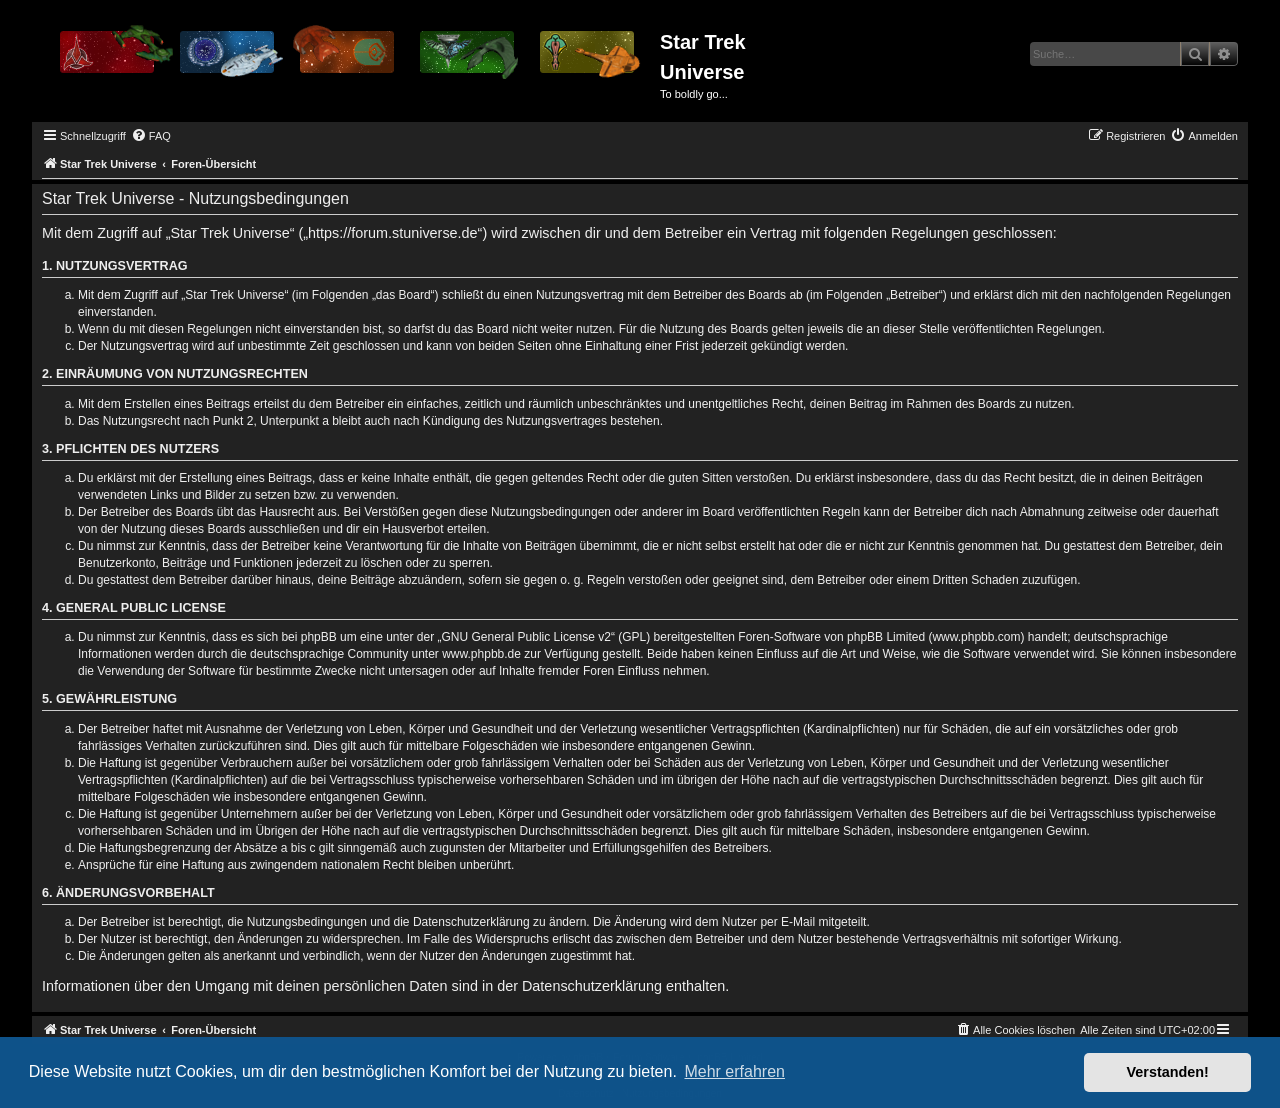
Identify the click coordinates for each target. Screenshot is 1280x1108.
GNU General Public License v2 (526, 637)
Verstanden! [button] (1168, 1072)
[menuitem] (151, 136)
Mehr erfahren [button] (734, 1071)
